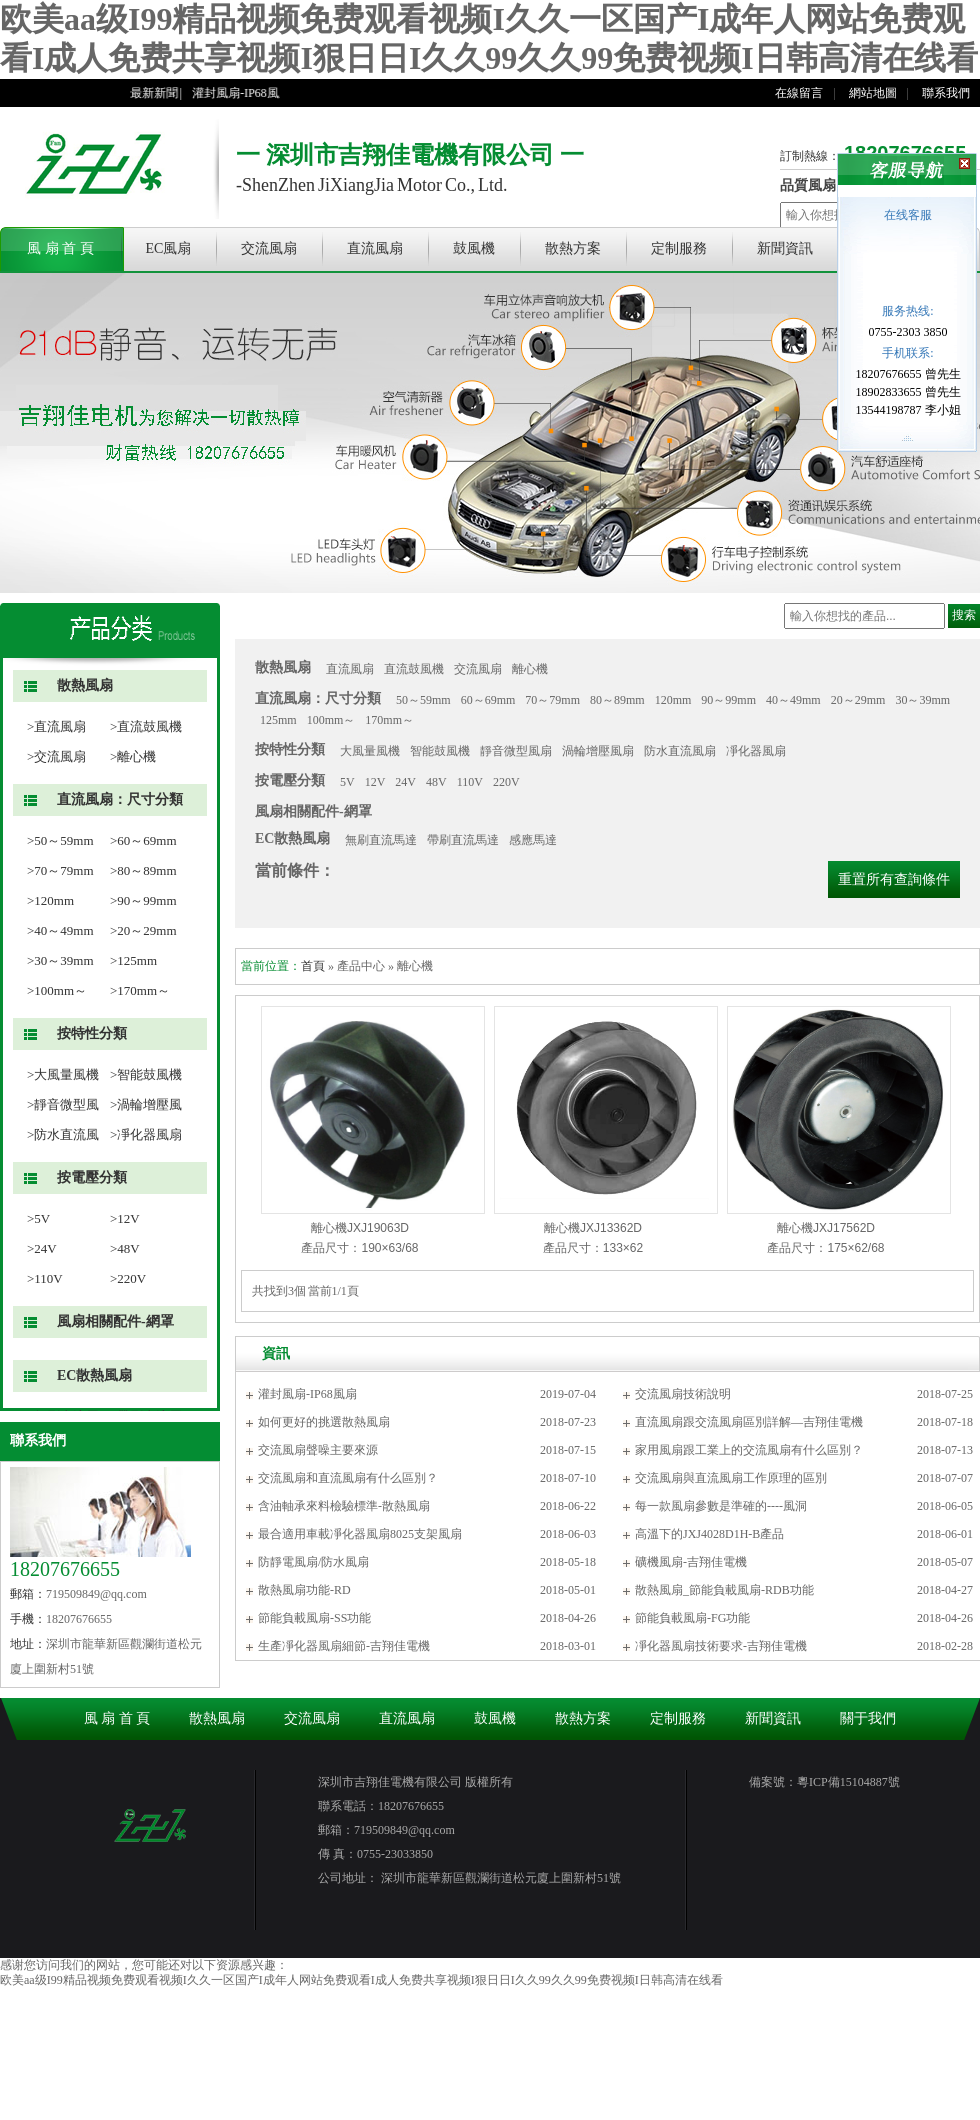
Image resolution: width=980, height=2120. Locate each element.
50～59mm (423, 700)
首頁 (313, 966)
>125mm (133, 960)
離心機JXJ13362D (593, 1228)
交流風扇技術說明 (683, 1394)
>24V (42, 1248)
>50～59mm (60, 840)
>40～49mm (60, 930)
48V (436, 782)
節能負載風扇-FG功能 (692, 1618)
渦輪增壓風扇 (598, 751)
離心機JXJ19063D (360, 1228)
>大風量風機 (63, 1074)
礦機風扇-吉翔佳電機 (691, 1562)
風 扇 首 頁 (60, 248)
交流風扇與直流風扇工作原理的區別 (731, 1478)
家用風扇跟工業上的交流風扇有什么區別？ (749, 1450)
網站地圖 (873, 93)
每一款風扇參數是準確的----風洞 (721, 1506)
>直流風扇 (56, 726)
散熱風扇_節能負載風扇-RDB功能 (724, 1590)
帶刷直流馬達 (463, 840)
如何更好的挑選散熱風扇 (324, 1422)
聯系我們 (946, 93)
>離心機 (133, 756)
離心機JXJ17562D (826, 1228)
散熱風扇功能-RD (304, 1590)
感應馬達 (533, 840)
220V (506, 782)
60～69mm (488, 700)
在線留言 (799, 93)
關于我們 (868, 1718)
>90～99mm (143, 900)
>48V (125, 1248)
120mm (673, 700)
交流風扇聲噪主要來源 (318, 1450)
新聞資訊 (785, 248)
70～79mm (552, 700)
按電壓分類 (92, 1177)
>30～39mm (60, 960)
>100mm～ (57, 990)
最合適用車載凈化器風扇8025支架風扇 (360, 1534)
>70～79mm (60, 870)
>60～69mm (143, 840)
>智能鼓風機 (146, 1074)
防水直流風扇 (680, 751)
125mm (278, 720)
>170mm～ (140, 990)
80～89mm (617, 700)
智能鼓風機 (440, 751)
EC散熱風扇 (94, 1375)
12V (375, 782)
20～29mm (858, 700)
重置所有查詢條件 (894, 879)
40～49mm (793, 700)
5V (347, 782)
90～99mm (728, 700)
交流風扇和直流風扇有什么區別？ (348, 1478)
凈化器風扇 (756, 751)
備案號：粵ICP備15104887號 (824, 1782)
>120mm (50, 900)
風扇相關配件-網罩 (115, 1321)
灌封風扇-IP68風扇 (250, 93)
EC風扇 (169, 248)
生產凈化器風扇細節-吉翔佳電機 (344, 1646)
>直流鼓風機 (146, 726)
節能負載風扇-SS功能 (314, 1618)
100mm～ (331, 720)
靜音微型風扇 (516, 751)
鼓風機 (474, 248)
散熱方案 (573, 248)
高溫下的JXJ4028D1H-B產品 (709, 1534)
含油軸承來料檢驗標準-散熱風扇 (344, 1506)
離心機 (530, 669)
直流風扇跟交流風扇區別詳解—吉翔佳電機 (749, 1422)
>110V (45, 1278)
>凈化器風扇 (146, 1134)
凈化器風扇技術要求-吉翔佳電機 (721, 1646)
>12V (125, 1218)
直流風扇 (375, 248)
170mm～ (389, 720)
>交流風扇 (56, 756)
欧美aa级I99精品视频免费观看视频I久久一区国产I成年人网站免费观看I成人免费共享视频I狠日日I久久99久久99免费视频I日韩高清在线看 (361, 1980)
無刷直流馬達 (381, 840)
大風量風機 (370, 751)
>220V (128, 1278)
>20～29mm (143, 930)
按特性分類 (92, 1033)
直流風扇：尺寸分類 (120, 799)
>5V (38, 1218)
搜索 (964, 615)
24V (405, 782)
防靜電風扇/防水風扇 (313, 1562)
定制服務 (679, 248)
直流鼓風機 (414, 669)
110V (470, 782)
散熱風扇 (85, 685)
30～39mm (922, 700)
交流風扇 (269, 248)
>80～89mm (143, 870)
